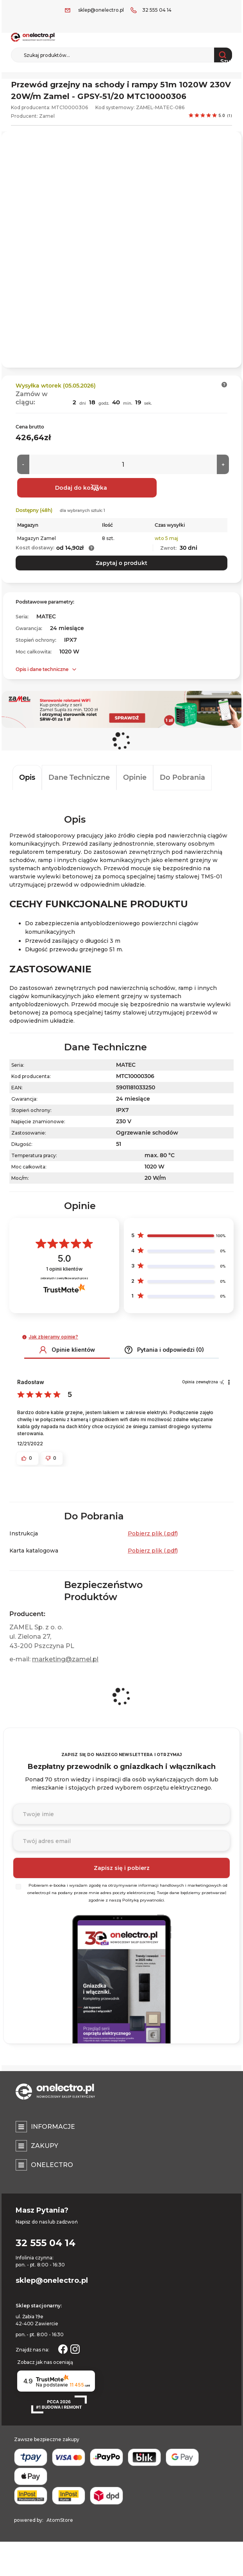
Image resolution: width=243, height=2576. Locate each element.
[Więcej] (223, 464)
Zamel (47, 116)
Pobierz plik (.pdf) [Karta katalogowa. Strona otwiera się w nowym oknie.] (153, 1550)
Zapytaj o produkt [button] (121, 563)
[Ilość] (123, 464)
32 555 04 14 (157, 10)
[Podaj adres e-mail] (121, 1841)
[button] (224, 385)
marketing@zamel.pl (65, 1659)
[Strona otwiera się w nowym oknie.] (63, 2348)
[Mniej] (23, 464)
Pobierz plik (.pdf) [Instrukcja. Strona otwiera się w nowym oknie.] (153, 1533)
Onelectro (52, 2165)
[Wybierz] (18, 1886)
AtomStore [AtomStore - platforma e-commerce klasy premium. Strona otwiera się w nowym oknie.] (59, 2520)
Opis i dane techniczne (42, 669)
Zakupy (44, 2145)
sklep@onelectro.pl (101, 10)
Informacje (53, 2126)
